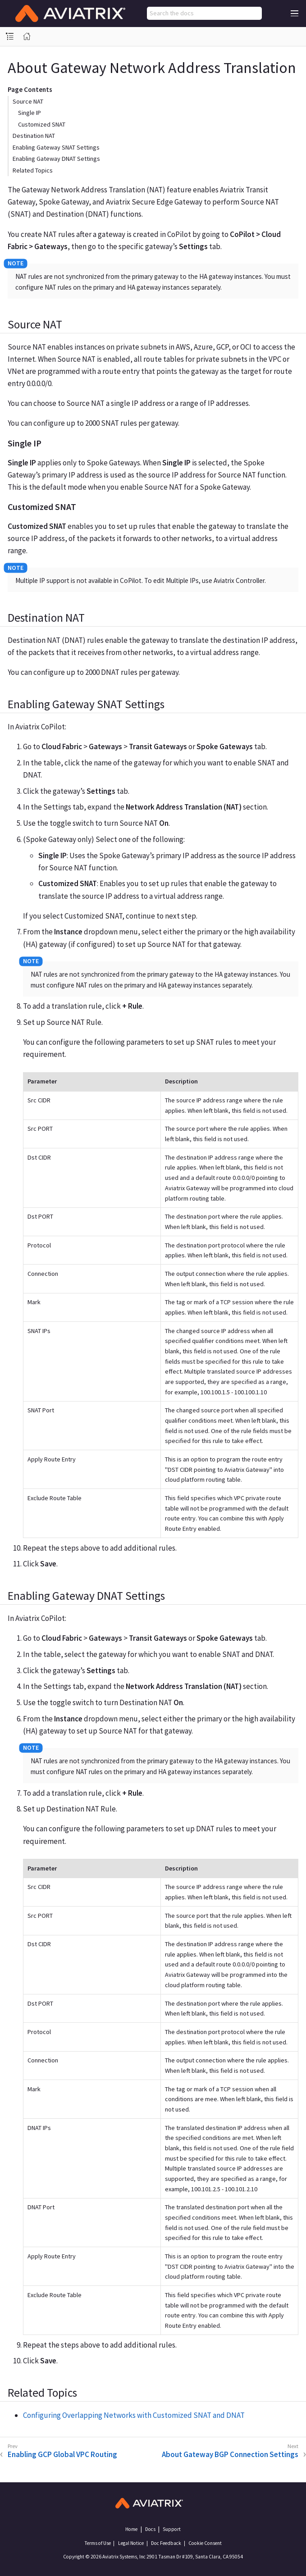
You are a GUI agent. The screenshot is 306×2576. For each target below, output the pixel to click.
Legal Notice (131, 2543)
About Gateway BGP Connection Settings (230, 2454)
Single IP (29, 113)
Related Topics (33, 170)
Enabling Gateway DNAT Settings (56, 159)
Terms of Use (97, 2543)
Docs (150, 2529)
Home (131, 2529)
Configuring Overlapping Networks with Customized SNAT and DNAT (134, 2415)
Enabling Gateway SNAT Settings (56, 147)
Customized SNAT (41, 124)
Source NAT (28, 101)
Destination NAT (34, 136)
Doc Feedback (166, 2543)
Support (172, 2529)
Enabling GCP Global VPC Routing (62, 2454)
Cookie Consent (205, 2543)
